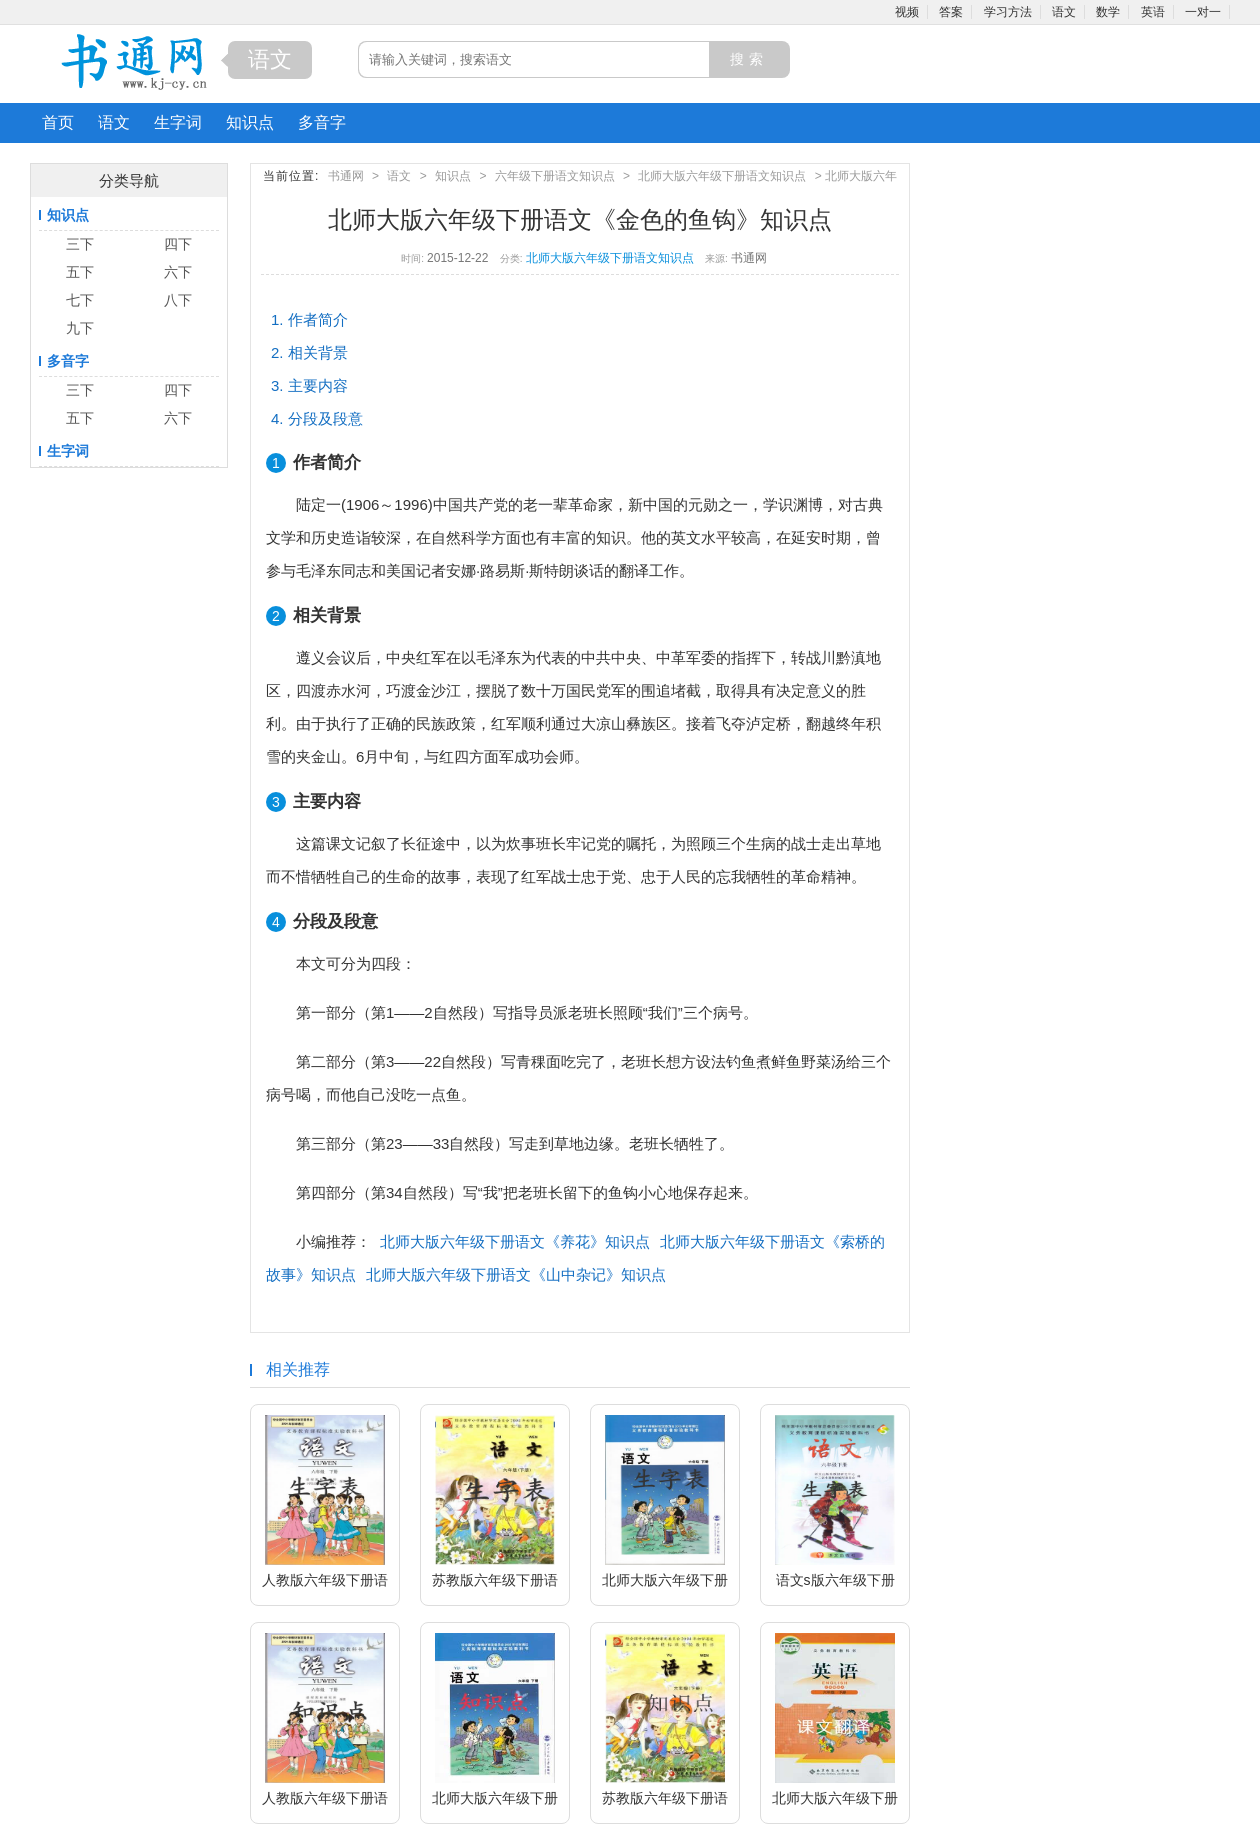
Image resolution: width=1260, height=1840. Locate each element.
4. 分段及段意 (317, 418)
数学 (1108, 12)
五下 (80, 272)
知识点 (250, 122)
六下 (178, 272)
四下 (178, 244)
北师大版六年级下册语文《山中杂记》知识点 (516, 1274)
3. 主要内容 (309, 385)
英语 (1153, 12)
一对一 (1203, 12)
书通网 (346, 176)
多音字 (322, 122)
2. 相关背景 (309, 352)
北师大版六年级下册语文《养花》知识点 (515, 1241)
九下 (80, 328)
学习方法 (1008, 12)
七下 (80, 300)
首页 (58, 122)
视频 (907, 12)
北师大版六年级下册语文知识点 (722, 176)
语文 (1064, 12)
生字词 (178, 122)
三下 (80, 244)
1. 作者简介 (309, 319)
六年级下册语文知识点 (555, 176)
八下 (178, 300)
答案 (951, 12)
